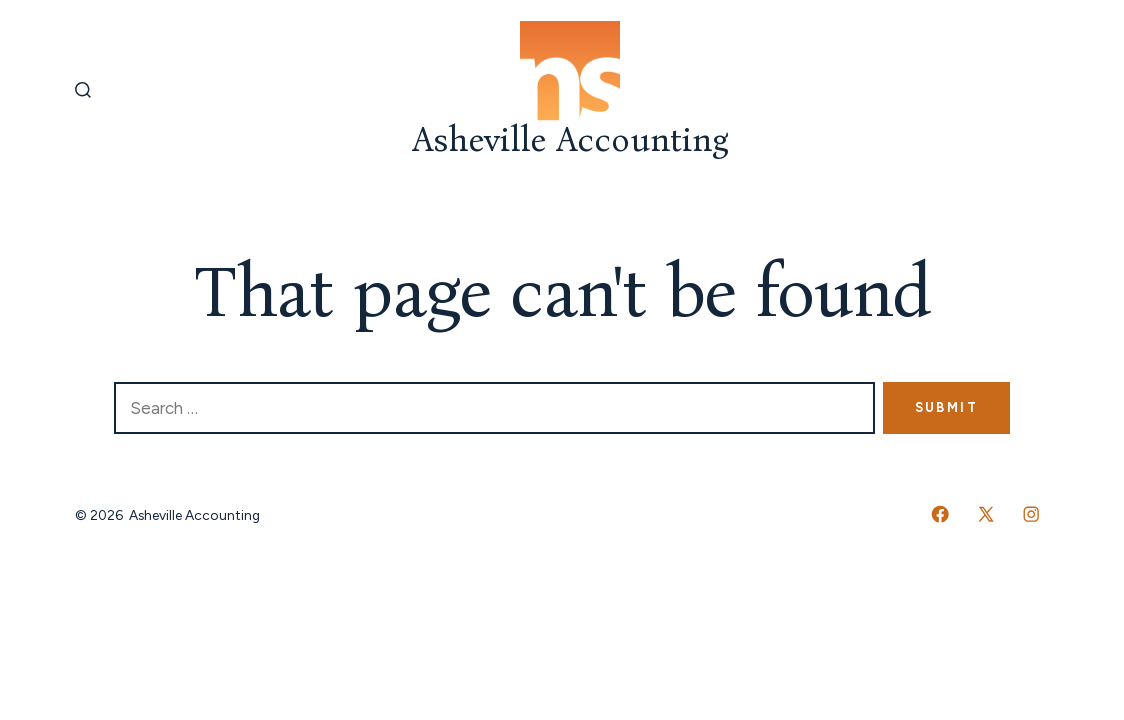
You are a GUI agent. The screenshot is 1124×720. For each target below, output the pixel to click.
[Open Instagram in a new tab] (1031, 514)
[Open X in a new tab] (986, 514)
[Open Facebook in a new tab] (940, 514)
